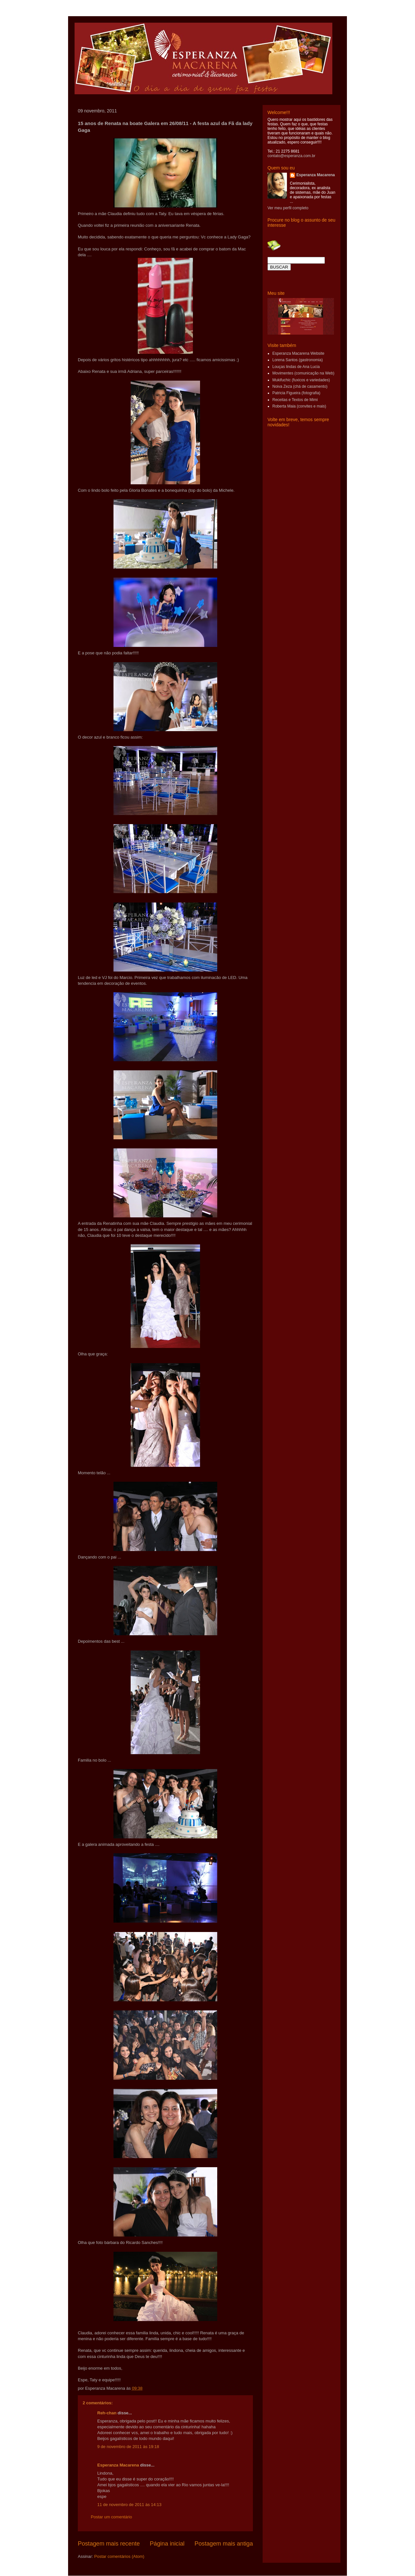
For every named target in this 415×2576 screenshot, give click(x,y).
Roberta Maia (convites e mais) (299, 406)
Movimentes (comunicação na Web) (303, 373)
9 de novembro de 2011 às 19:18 (128, 2446)
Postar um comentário (111, 2516)
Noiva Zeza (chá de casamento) (299, 386)
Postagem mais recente (109, 2543)
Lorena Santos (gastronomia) (297, 360)
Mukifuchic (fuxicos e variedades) (301, 380)
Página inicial (167, 2543)
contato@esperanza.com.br (291, 156)
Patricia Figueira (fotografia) (296, 393)
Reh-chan (106, 2412)
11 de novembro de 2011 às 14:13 (129, 2504)
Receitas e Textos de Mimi (295, 399)
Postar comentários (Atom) (119, 2556)
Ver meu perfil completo (287, 208)
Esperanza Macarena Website (298, 353)
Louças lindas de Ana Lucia (296, 366)
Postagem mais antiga (224, 2543)
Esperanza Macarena (118, 2465)
